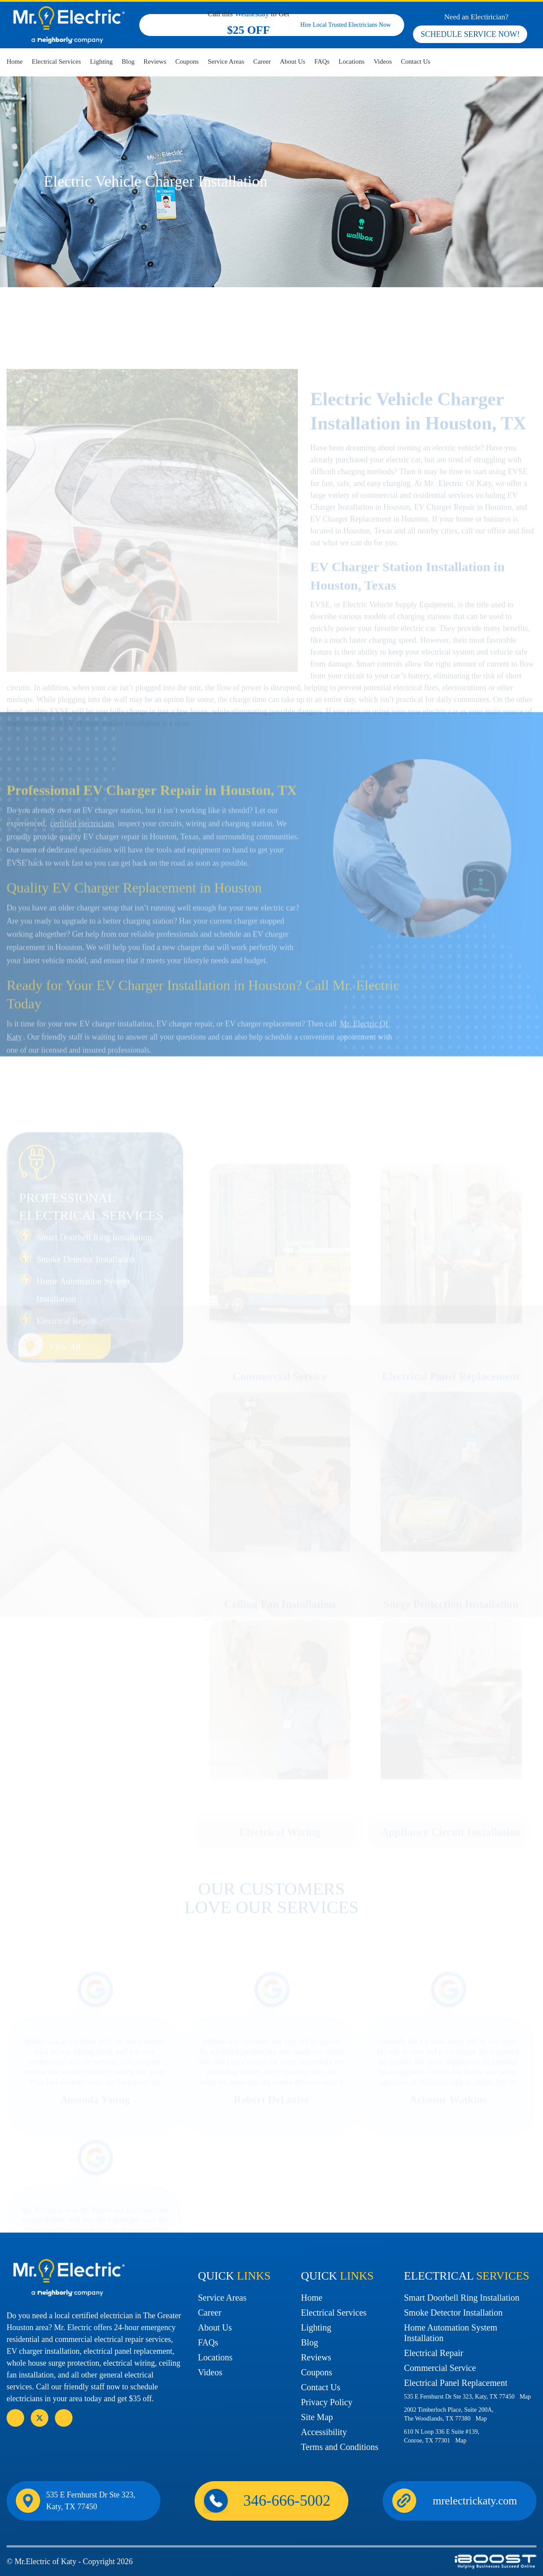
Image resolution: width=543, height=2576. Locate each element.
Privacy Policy (326, 2402)
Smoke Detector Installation (453, 2312)
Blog (128, 61)
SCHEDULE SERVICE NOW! (470, 34)
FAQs (321, 61)
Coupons (187, 61)
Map (525, 2396)
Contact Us (416, 61)
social (39, 2417)
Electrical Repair (433, 2353)
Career (262, 61)
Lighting (101, 61)
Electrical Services (56, 61)
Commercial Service (440, 2368)
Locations (352, 61)
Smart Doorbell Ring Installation (462, 2297)
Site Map (317, 2417)
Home (15, 61)
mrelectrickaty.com (475, 2501)
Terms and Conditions (339, 2447)
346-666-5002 (484, 65)
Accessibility (324, 2432)
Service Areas (226, 61)
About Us (292, 61)
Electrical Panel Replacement (455, 2383)
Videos (382, 61)
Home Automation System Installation (450, 2333)
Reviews (155, 61)
